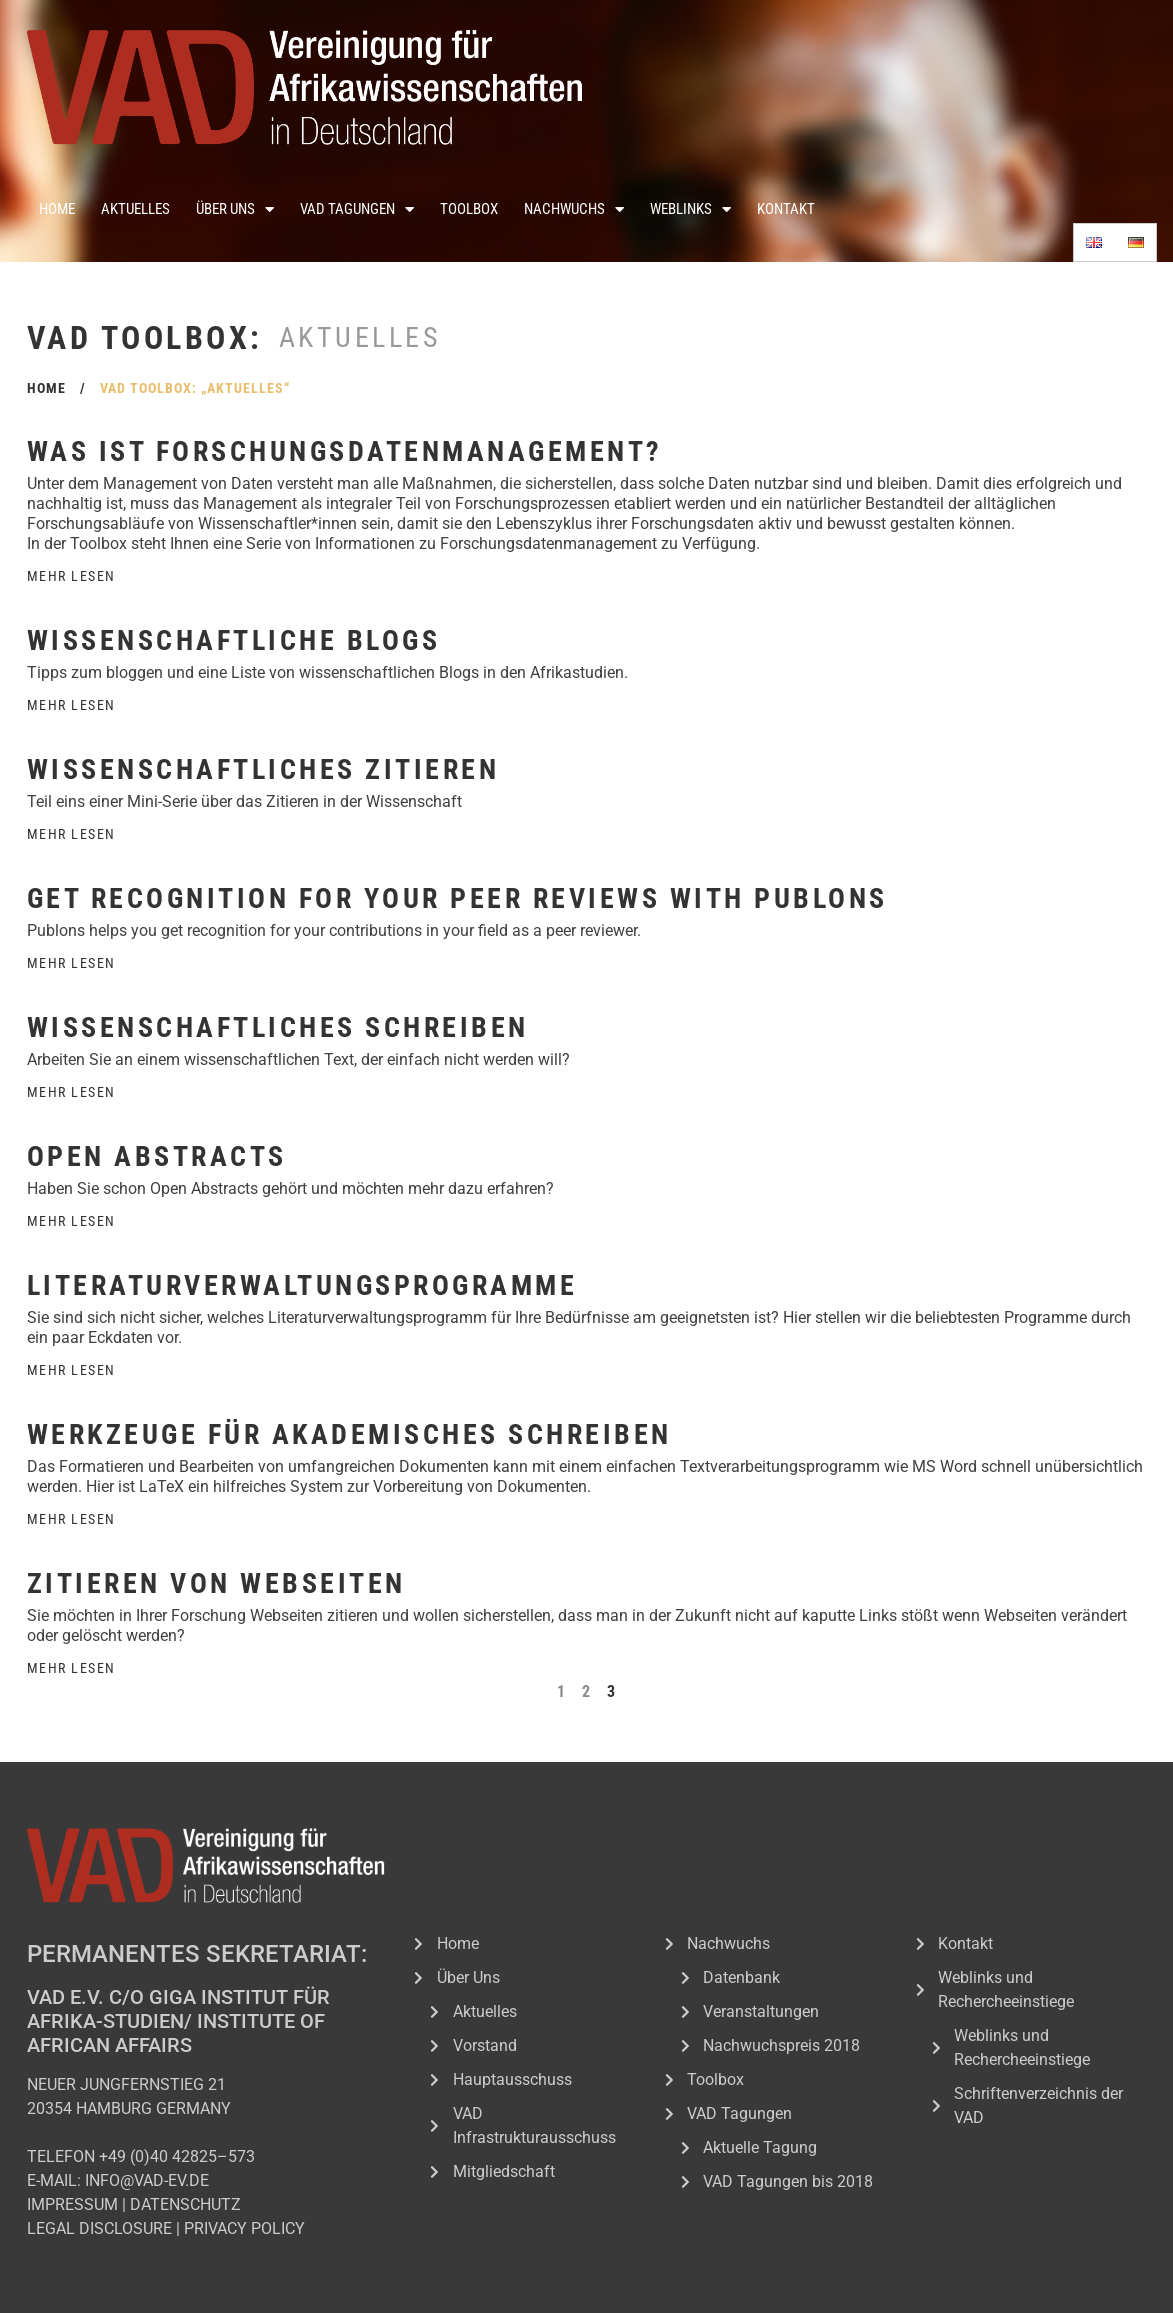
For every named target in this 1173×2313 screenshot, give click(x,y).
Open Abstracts (157, 1156)
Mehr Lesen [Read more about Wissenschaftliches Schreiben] (71, 1092)
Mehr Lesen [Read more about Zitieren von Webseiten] (71, 1668)
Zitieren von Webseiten (216, 1583)
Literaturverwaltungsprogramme (302, 1285)
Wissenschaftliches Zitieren (263, 769)
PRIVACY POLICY (244, 2228)
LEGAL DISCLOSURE (99, 2228)
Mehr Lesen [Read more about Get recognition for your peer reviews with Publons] (71, 963)
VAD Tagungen (357, 209)
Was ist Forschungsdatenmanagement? (345, 451)
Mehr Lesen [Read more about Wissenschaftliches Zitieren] (71, 834)
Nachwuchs (574, 209)
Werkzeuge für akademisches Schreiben (349, 1434)
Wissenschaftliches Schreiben (278, 1027)
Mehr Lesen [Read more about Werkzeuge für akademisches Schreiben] (71, 1519)
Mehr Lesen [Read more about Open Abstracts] (71, 1221)
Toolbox (469, 209)
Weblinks (690, 209)
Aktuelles (135, 209)
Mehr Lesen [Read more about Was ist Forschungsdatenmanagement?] (71, 576)
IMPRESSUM (72, 2204)
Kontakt (786, 209)
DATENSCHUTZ (185, 2204)
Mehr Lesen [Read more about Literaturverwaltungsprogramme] (71, 1370)
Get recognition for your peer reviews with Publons (457, 898)
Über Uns (235, 209)
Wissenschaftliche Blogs (234, 640)
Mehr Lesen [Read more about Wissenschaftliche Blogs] (71, 705)
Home (57, 209)
